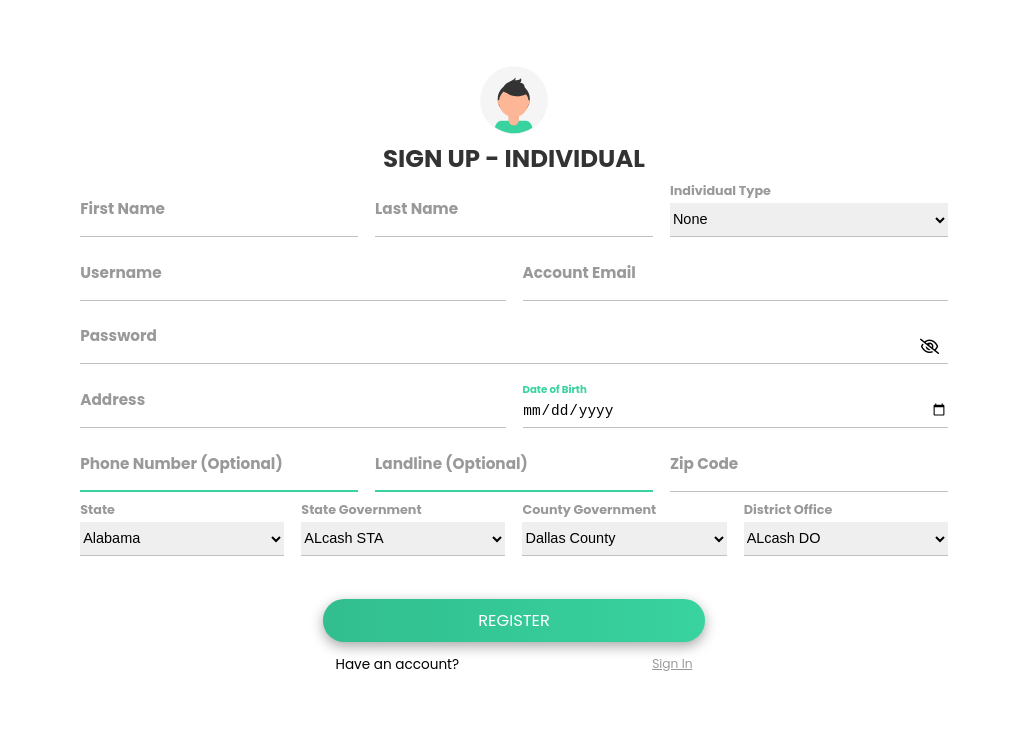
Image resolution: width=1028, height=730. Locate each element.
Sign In (672, 663)
